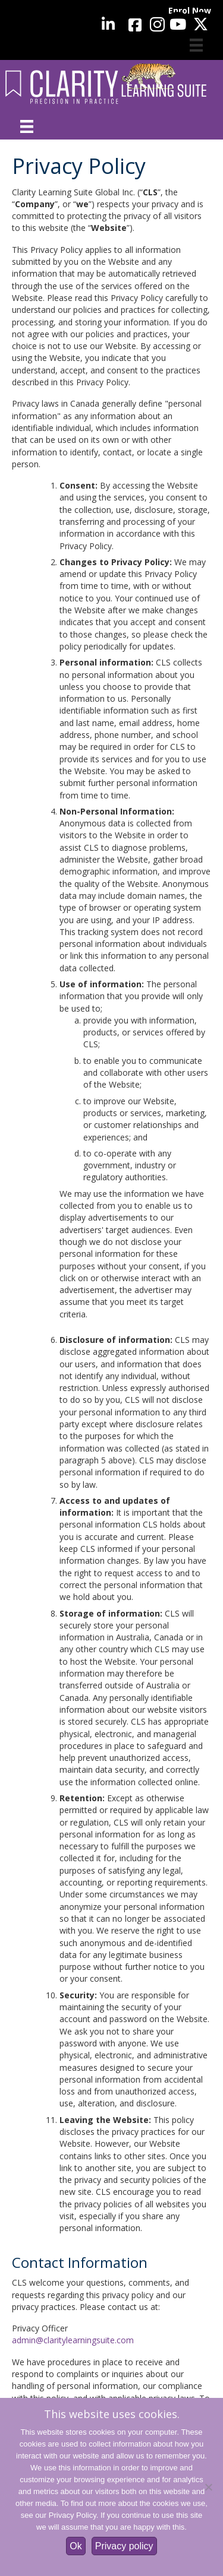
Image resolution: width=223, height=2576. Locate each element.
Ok (75, 2546)
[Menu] (27, 126)
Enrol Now (189, 10)
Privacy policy (124, 2546)
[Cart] (196, 45)
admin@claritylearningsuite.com (73, 2340)
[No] (208, 2487)
